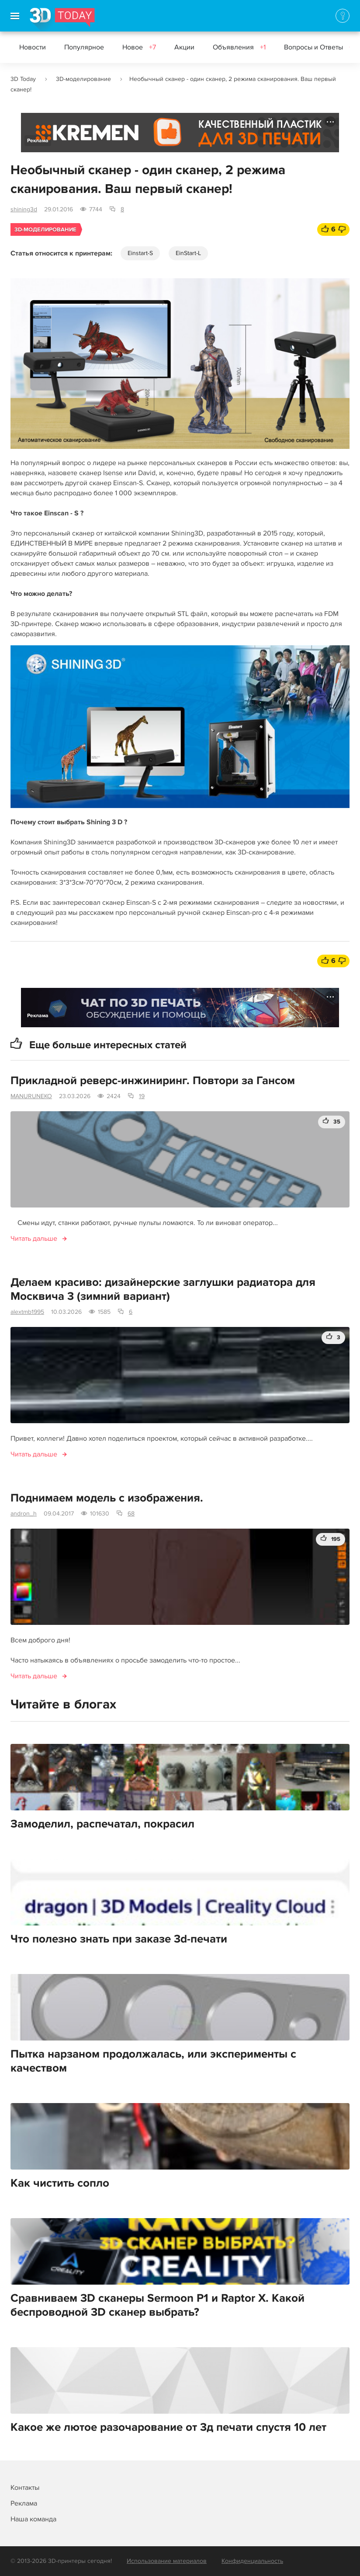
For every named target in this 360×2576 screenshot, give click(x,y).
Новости (32, 47)
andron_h (23, 1513)
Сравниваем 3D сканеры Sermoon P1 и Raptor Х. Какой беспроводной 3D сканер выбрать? (157, 2305)
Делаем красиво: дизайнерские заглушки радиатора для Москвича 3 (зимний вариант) (162, 1289)
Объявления (239, 47)
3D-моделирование (83, 79)
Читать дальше (33, 1238)
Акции (184, 47)
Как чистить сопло (59, 2183)
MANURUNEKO (31, 1096)
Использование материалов (167, 2561)
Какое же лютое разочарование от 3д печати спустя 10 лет (168, 2427)
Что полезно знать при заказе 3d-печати (118, 1939)
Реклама (37, 140)
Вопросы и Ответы (320, 47)
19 (142, 1096)
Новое (139, 47)
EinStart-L (188, 253)
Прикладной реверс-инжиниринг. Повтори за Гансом (152, 1081)
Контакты (24, 2487)
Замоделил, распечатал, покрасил (102, 1824)
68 (131, 1513)
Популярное (84, 47)
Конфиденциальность (252, 2561)
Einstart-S (140, 253)
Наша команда (33, 2519)
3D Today (23, 79)
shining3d (23, 209)
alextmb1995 (27, 1312)
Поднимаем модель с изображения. (106, 1498)
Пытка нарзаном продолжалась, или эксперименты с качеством (153, 2061)
